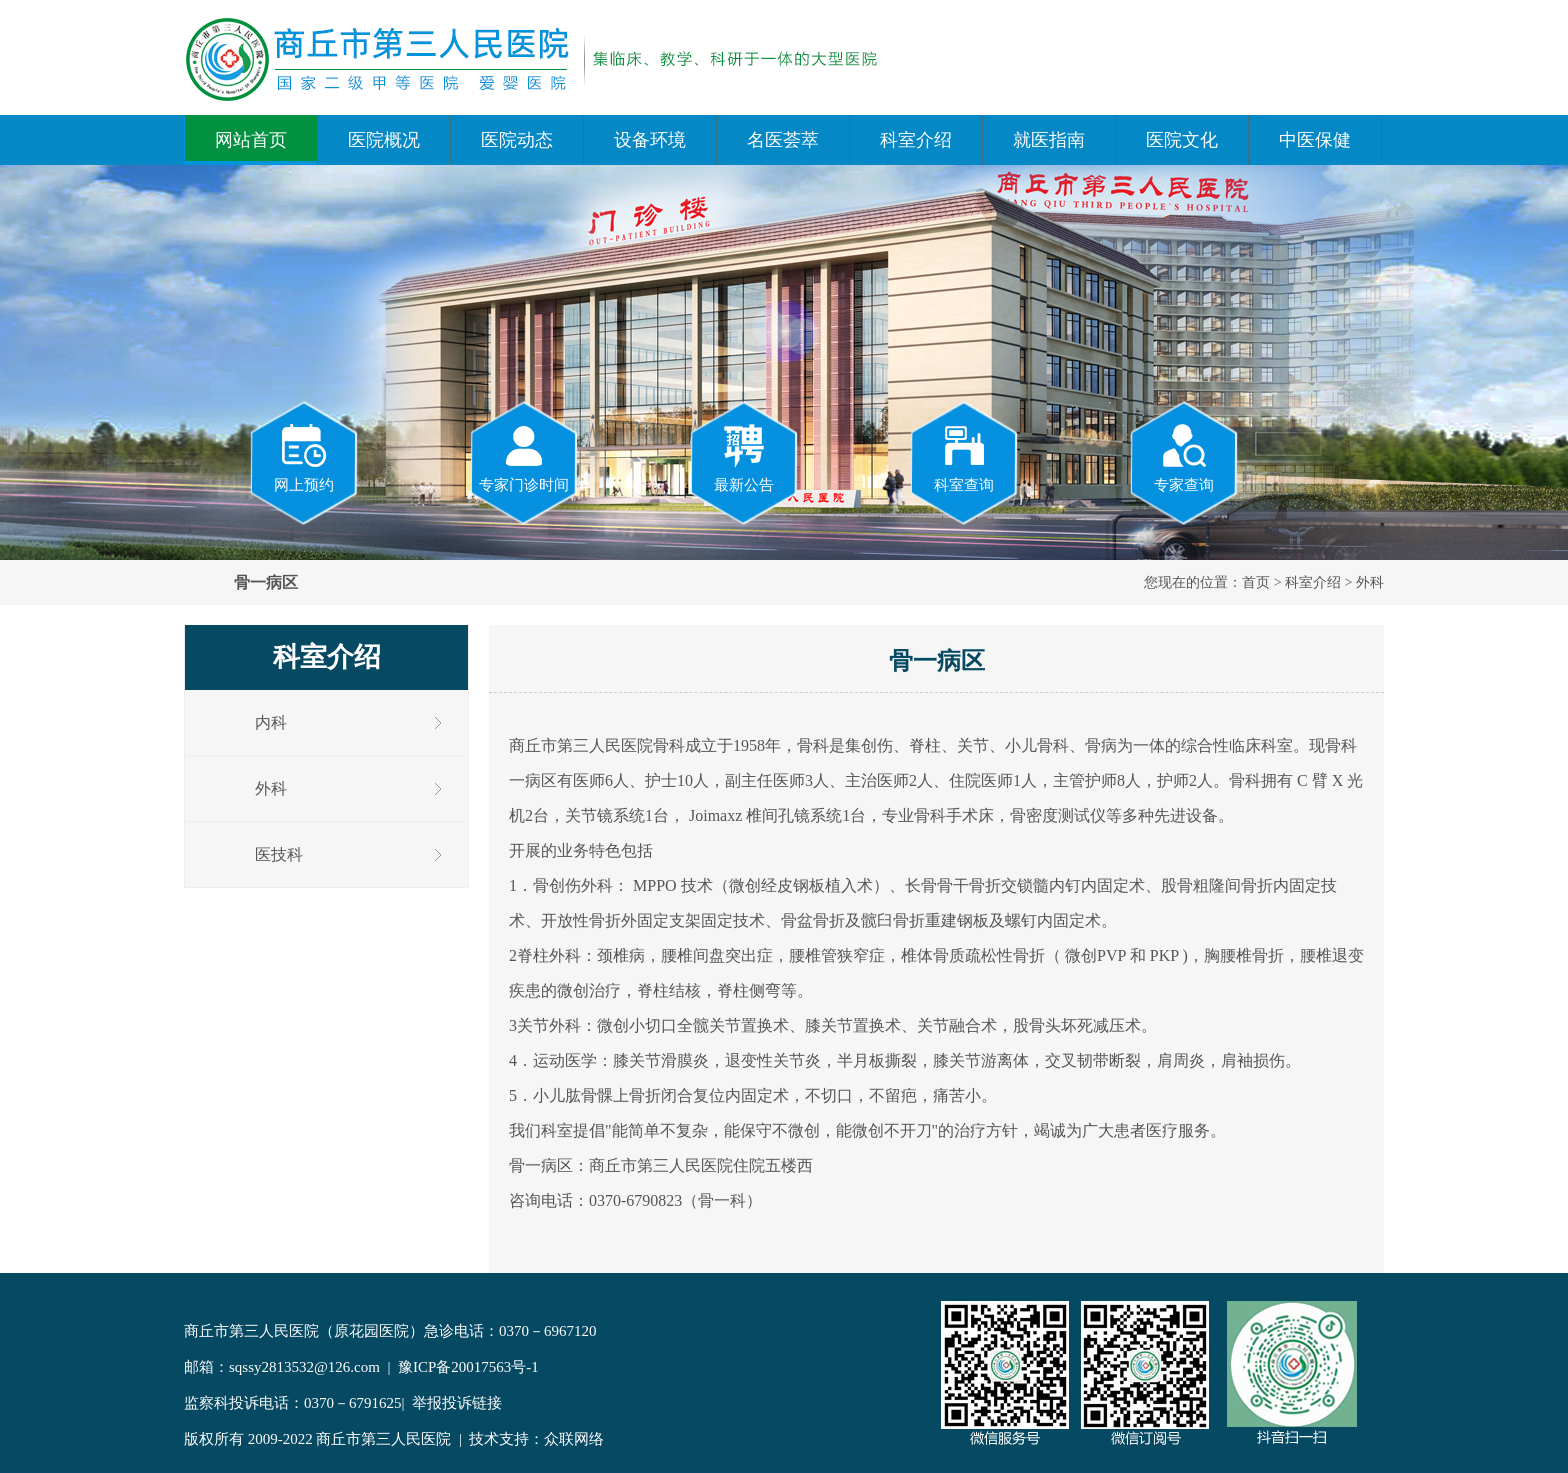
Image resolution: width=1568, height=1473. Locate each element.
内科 (271, 722)
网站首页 (251, 140)
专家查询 (1184, 457)
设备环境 (650, 140)
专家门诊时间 (524, 457)
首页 (1256, 582)
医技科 (279, 854)
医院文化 (1182, 140)
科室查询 (964, 457)
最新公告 (744, 457)
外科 (1370, 582)
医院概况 (384, 140)
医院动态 (517, 140)
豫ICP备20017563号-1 (468, 1367)
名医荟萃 (783, 140)
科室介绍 (916, 140)
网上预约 (304, 457)
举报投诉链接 (457, 1403)
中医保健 (1315, 140)
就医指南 (1049, 140)
